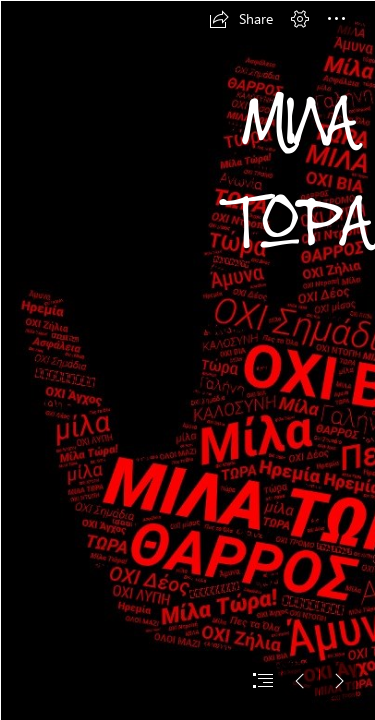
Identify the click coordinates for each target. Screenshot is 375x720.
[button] (241, 19)
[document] (187, 360)
